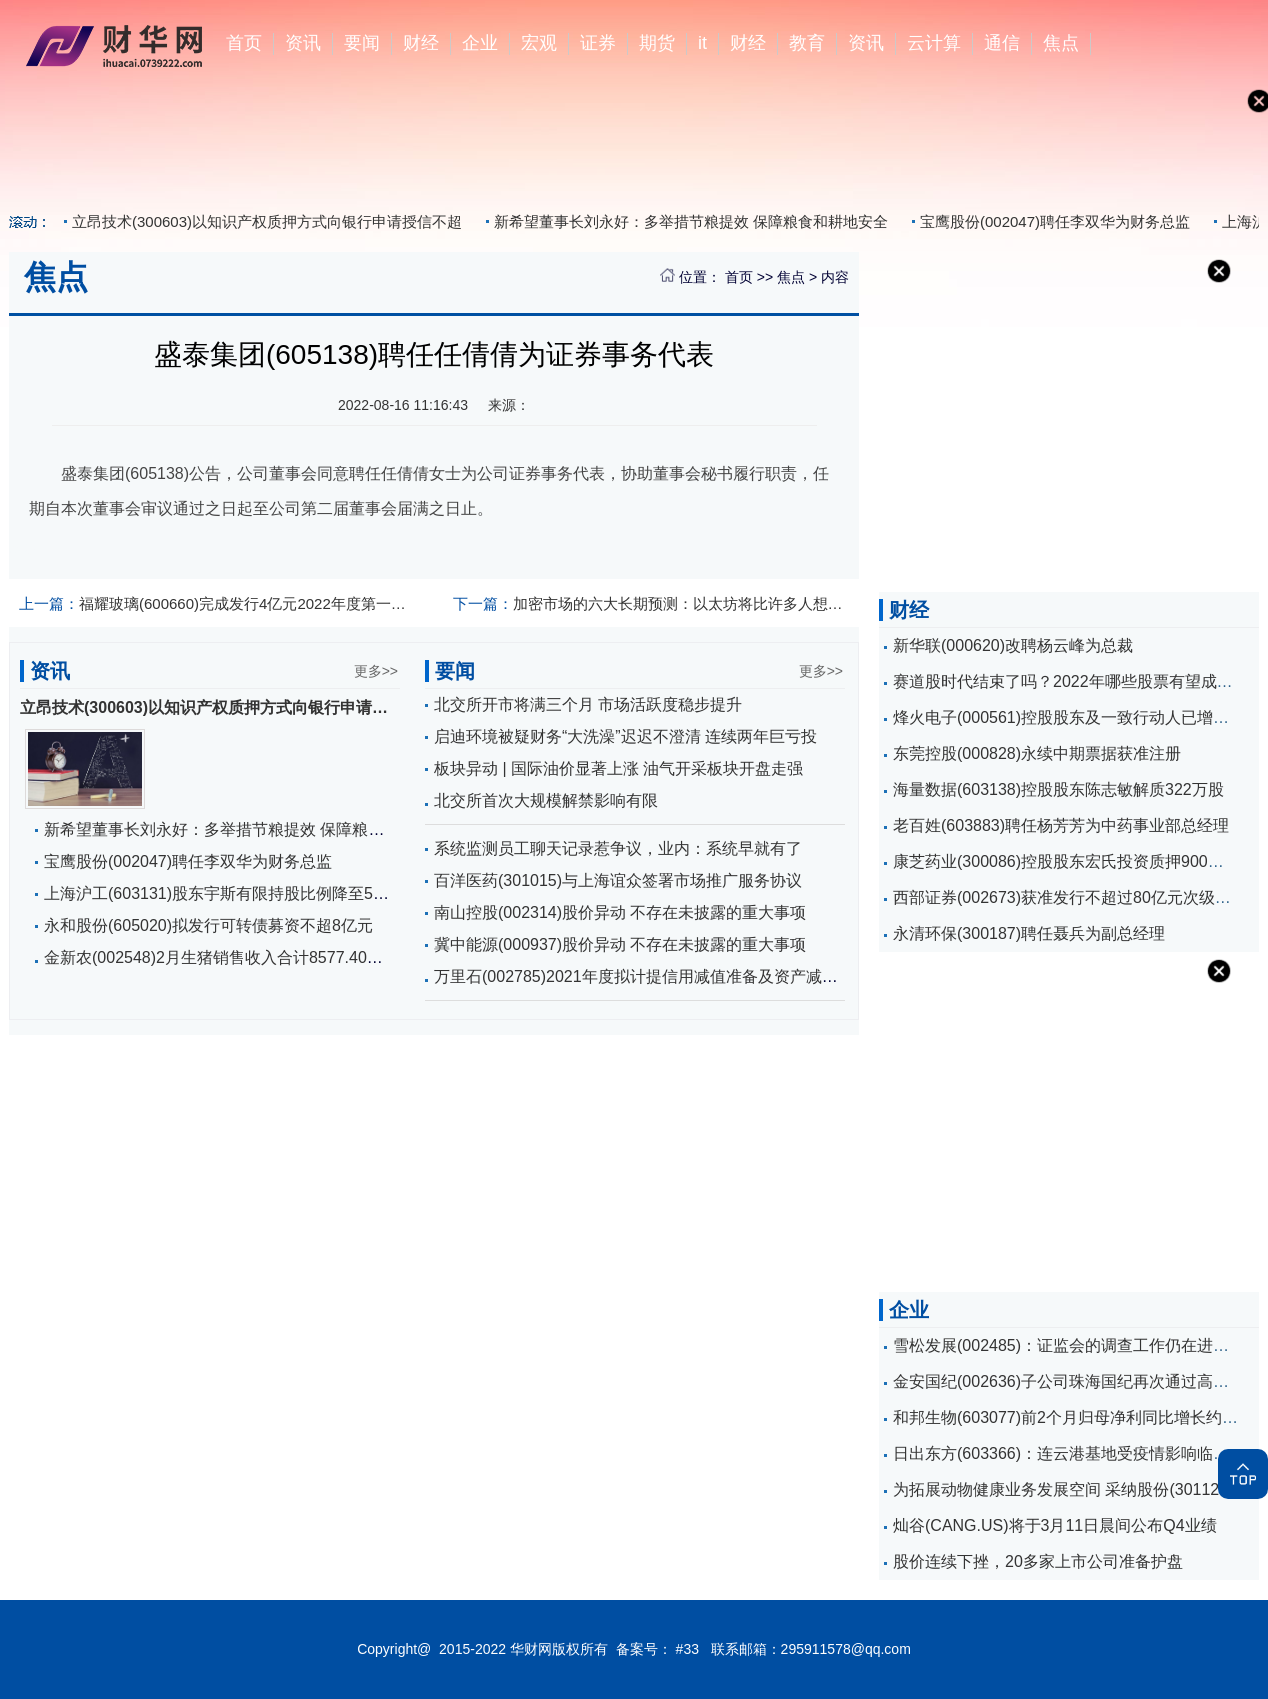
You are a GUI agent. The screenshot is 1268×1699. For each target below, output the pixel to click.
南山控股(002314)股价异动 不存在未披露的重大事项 (620, 912)
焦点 (1061, 43)
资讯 (303, 43)
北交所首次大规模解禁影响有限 (546, 800)
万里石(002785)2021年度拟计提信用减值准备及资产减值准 (644, 976)
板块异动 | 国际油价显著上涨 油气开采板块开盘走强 (619, 768)
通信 (1002, 43)
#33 (687, 1649)
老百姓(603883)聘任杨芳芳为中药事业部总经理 (1061, 825)
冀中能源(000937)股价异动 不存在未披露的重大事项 (620, 944)
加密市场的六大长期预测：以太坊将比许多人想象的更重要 (651, 603)
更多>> (376, 671)
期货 (657, 43)
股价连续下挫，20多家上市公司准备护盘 (1038, 1561)
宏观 (539, 43)
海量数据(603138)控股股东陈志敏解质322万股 (1058, 789)
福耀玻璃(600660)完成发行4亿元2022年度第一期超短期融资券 (217, 603)
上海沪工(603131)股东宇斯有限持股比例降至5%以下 (231, 893)
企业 (480, 43)
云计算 (934, 43)
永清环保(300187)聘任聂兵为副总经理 (1029, 933)
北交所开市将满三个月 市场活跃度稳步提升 (588, 704)
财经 (421, 43)
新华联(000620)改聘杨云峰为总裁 (1013, 645)
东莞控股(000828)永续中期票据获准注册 (1037, 753)
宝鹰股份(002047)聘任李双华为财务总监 (1055, 221)
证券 (598, 43)
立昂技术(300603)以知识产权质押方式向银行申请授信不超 (267, 221)
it (702, 43)
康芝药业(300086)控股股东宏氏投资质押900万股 (1066, 861)
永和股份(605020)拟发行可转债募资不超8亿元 (208, 925)
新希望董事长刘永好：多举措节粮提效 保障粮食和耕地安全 (691, 221)
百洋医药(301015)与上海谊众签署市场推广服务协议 (618, 880)
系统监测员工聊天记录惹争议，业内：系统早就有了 (618, 848)
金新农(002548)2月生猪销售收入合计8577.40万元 (221, 957)
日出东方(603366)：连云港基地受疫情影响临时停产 (1077, 1453)
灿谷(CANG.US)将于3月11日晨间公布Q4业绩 (1055, 1525)
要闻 (362, 43)
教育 (807, 43)
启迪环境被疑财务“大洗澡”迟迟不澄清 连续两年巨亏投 (625, 736)
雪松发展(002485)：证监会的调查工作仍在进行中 (1069, 1345)
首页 (244, 43)
